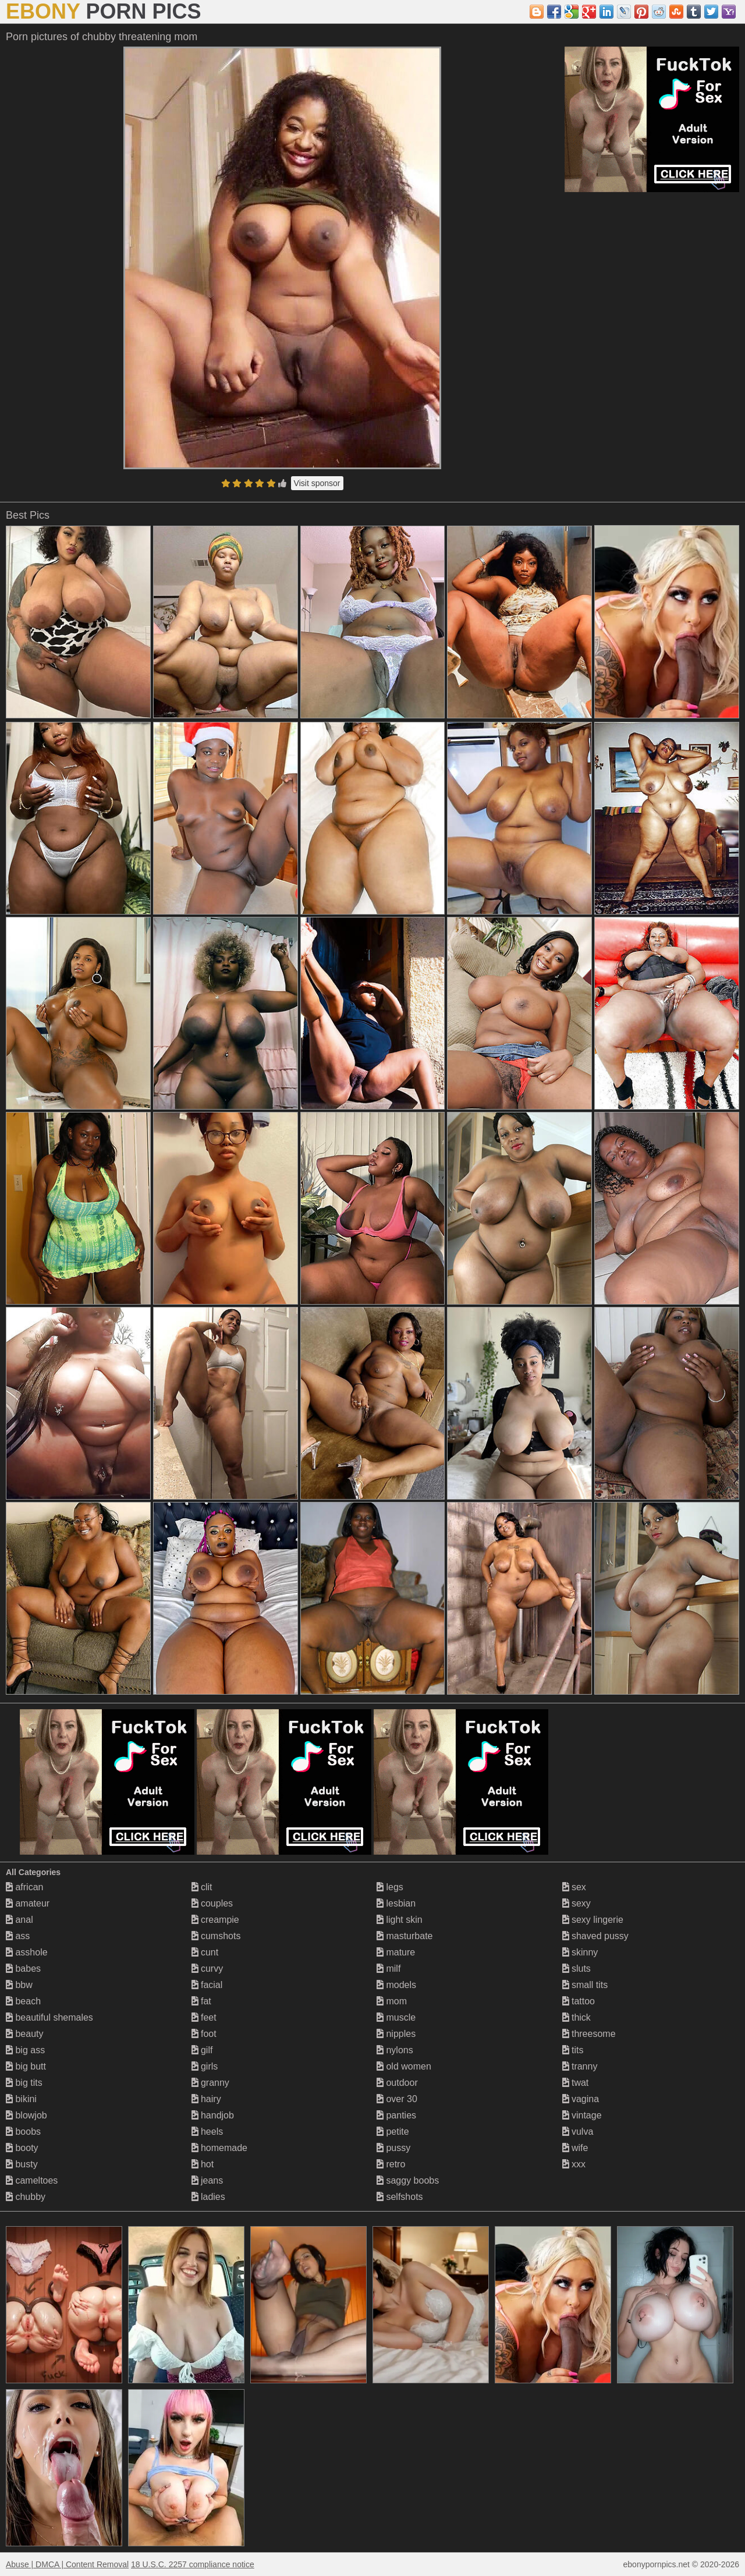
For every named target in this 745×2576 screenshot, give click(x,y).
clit (201, 1887)
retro (391, 2164)
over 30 (397, 2099)
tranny (580, 2066)
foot (204, 2034)
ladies (208, 2197)
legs (390, 1887)
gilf (202, 2050)
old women (404, 2066)
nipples (396, 2034)
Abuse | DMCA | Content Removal (67, 2564)
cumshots (216, 1936)
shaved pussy (595, 1936)
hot (202, 2164)
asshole (27, 1952)
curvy (207, 1968)
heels (207, 2131)
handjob (212, 2115)
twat (575, 2083)
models (396, 1985)
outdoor (397, 2083)
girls (204, 2066)
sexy (576, 1903)
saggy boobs (408, 2180)
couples (212, 1903)
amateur (27, 1903)
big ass (25, 2050)
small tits (585, 1985)
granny (210, 2083)
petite (393, 2131)
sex (574, 1887)
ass (18, 1936)
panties (396, 2115)
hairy (206, 2099)
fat (201, 2001)
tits (573, 2050)
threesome (589, 2034)
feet (204, 2017)
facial (207, 1985)
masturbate (404, 1936)
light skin (400, 1920)
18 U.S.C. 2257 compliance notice (192, 2564)
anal (19, 1920)
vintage (582, 2115)
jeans (207, 2180)
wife (575, 2148)
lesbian (396, 1903)
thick (576, 2017)
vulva (578, 2131)
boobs (23, 2131)
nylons (395, 2050)
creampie (215, 1920)
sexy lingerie (592, 1920)
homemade (219, 2148)
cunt (205, 1952)
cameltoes (32, 2180)
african (24, 1887)
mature (396, 1952)
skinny (580, 1952)
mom (392, 2001)
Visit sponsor (317, 483)
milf (388, 1968)
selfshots (400, 2197)
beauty (24, 2034)
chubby (25, 2197)
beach (23, 2001)
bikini (21, 2099)
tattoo (578, 2001)
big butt (26, 2066)
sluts (576, 1968)
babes (23, 1968)
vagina (580, 2099)
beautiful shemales (49, 2017)
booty (22, 2148)
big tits (24, 2083)
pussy (393, 2148)
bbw (19, 1985)
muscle (396, 2017)
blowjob (26, 2115)
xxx (574, 2164)
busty (22, 2164)
